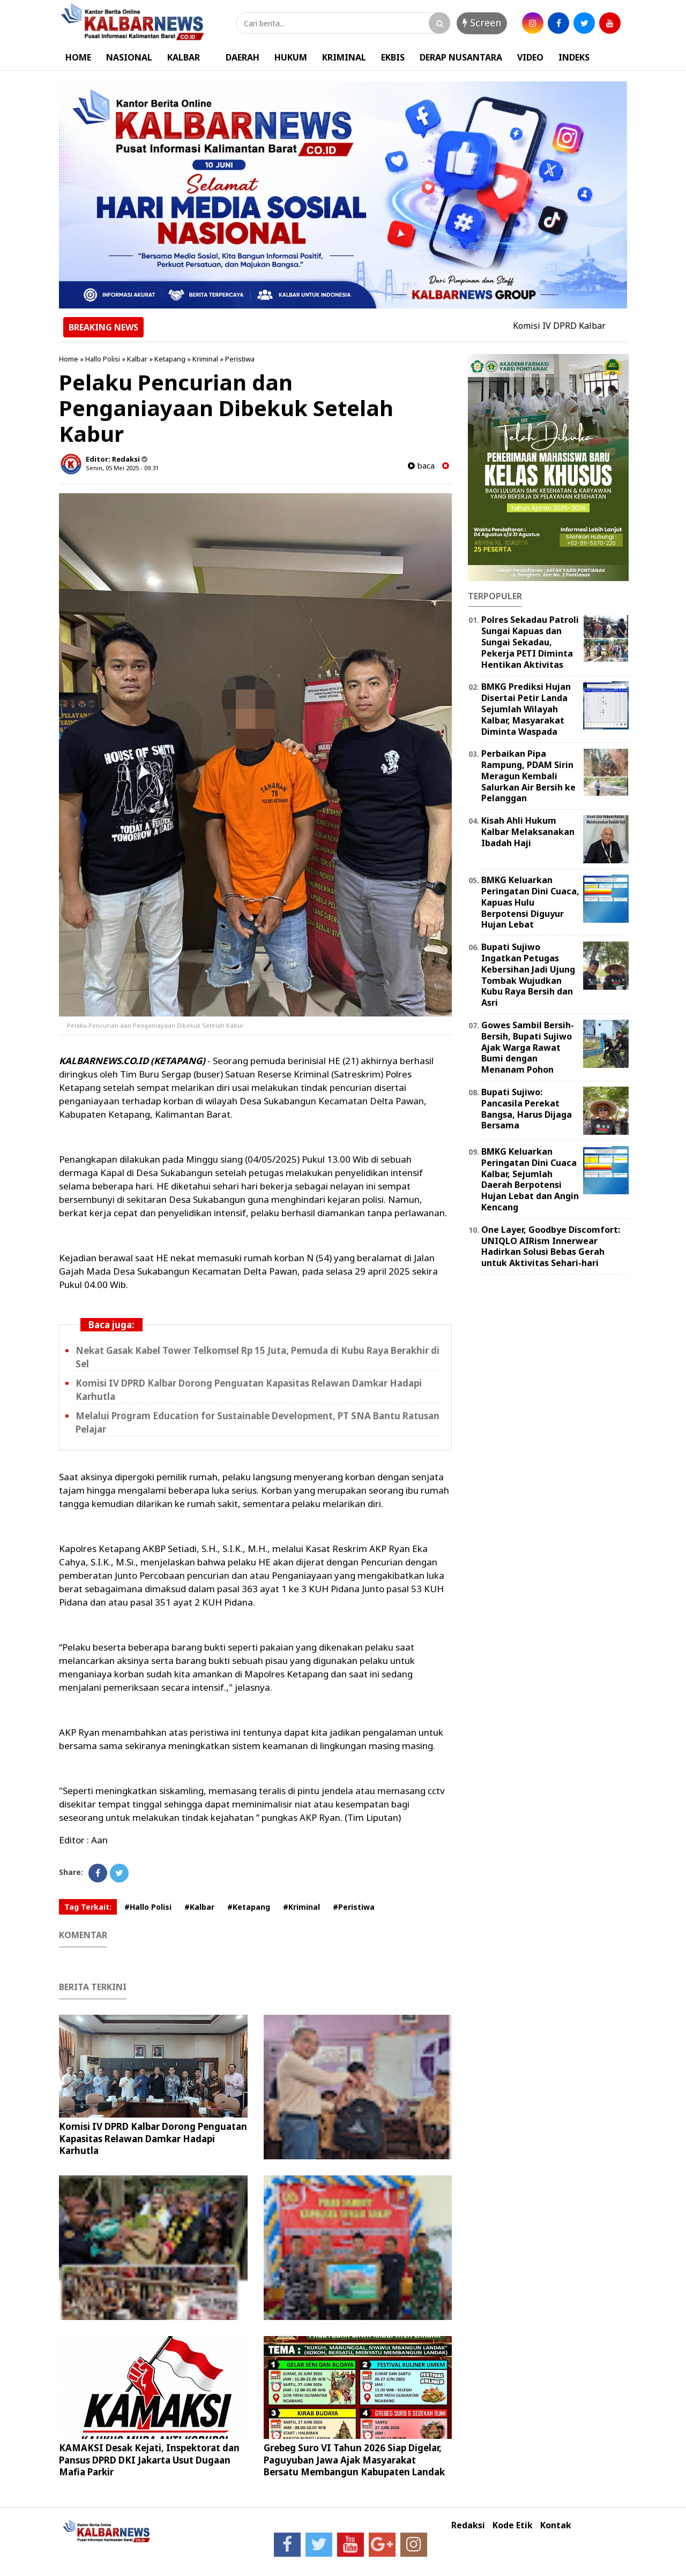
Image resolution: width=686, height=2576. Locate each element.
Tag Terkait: (87, 1907)
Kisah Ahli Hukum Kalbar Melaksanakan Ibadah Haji (528, 832)
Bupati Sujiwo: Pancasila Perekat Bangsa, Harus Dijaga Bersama (526, 1108)
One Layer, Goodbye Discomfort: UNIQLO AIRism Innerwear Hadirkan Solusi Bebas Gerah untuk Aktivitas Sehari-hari (550, 1246)
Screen (482, 22)
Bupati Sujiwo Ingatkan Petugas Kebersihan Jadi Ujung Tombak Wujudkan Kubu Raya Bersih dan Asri (528, 974)
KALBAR (183, 57)
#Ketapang (248, 1907)
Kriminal (205, 359)
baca (421, 465)
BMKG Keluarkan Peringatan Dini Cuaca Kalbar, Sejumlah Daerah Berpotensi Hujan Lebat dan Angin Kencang (530, 1179)
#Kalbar (199, 1907)
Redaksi (468, 2525)
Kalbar (137, 359)
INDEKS (574, 57)
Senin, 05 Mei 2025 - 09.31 (122, 468)
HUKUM (290, 57)
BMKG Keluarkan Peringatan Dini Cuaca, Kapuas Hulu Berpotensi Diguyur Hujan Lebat (530, 902)
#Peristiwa (354, 1907)
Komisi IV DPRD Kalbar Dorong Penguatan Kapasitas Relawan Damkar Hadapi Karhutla (153, 2138)
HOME (78, 57)
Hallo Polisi (102, 359)
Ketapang (169, 359)
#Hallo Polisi (148, 1907)
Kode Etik (513, 2525)
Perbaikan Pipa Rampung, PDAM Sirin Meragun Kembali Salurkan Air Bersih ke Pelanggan (528, 776)
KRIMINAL (344, 57)
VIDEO (530, 57)
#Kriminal (301, 1907)
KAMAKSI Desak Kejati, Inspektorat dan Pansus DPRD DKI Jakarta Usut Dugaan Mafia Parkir (149, 2459)
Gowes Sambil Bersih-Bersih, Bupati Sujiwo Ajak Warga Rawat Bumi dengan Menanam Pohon (527, 1047)
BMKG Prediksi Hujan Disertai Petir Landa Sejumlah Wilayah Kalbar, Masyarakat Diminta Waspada (526, 709)
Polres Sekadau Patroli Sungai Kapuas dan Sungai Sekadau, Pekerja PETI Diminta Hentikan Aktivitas (530, 642)
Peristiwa (240, 359)
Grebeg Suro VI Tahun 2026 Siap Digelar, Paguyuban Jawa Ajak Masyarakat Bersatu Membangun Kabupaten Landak (354, 2459)
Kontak (555, 2525)
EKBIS (393, 57)
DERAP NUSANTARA (461, 57)
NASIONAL (129, 57)
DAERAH (242, 57)
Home (68, 359)
